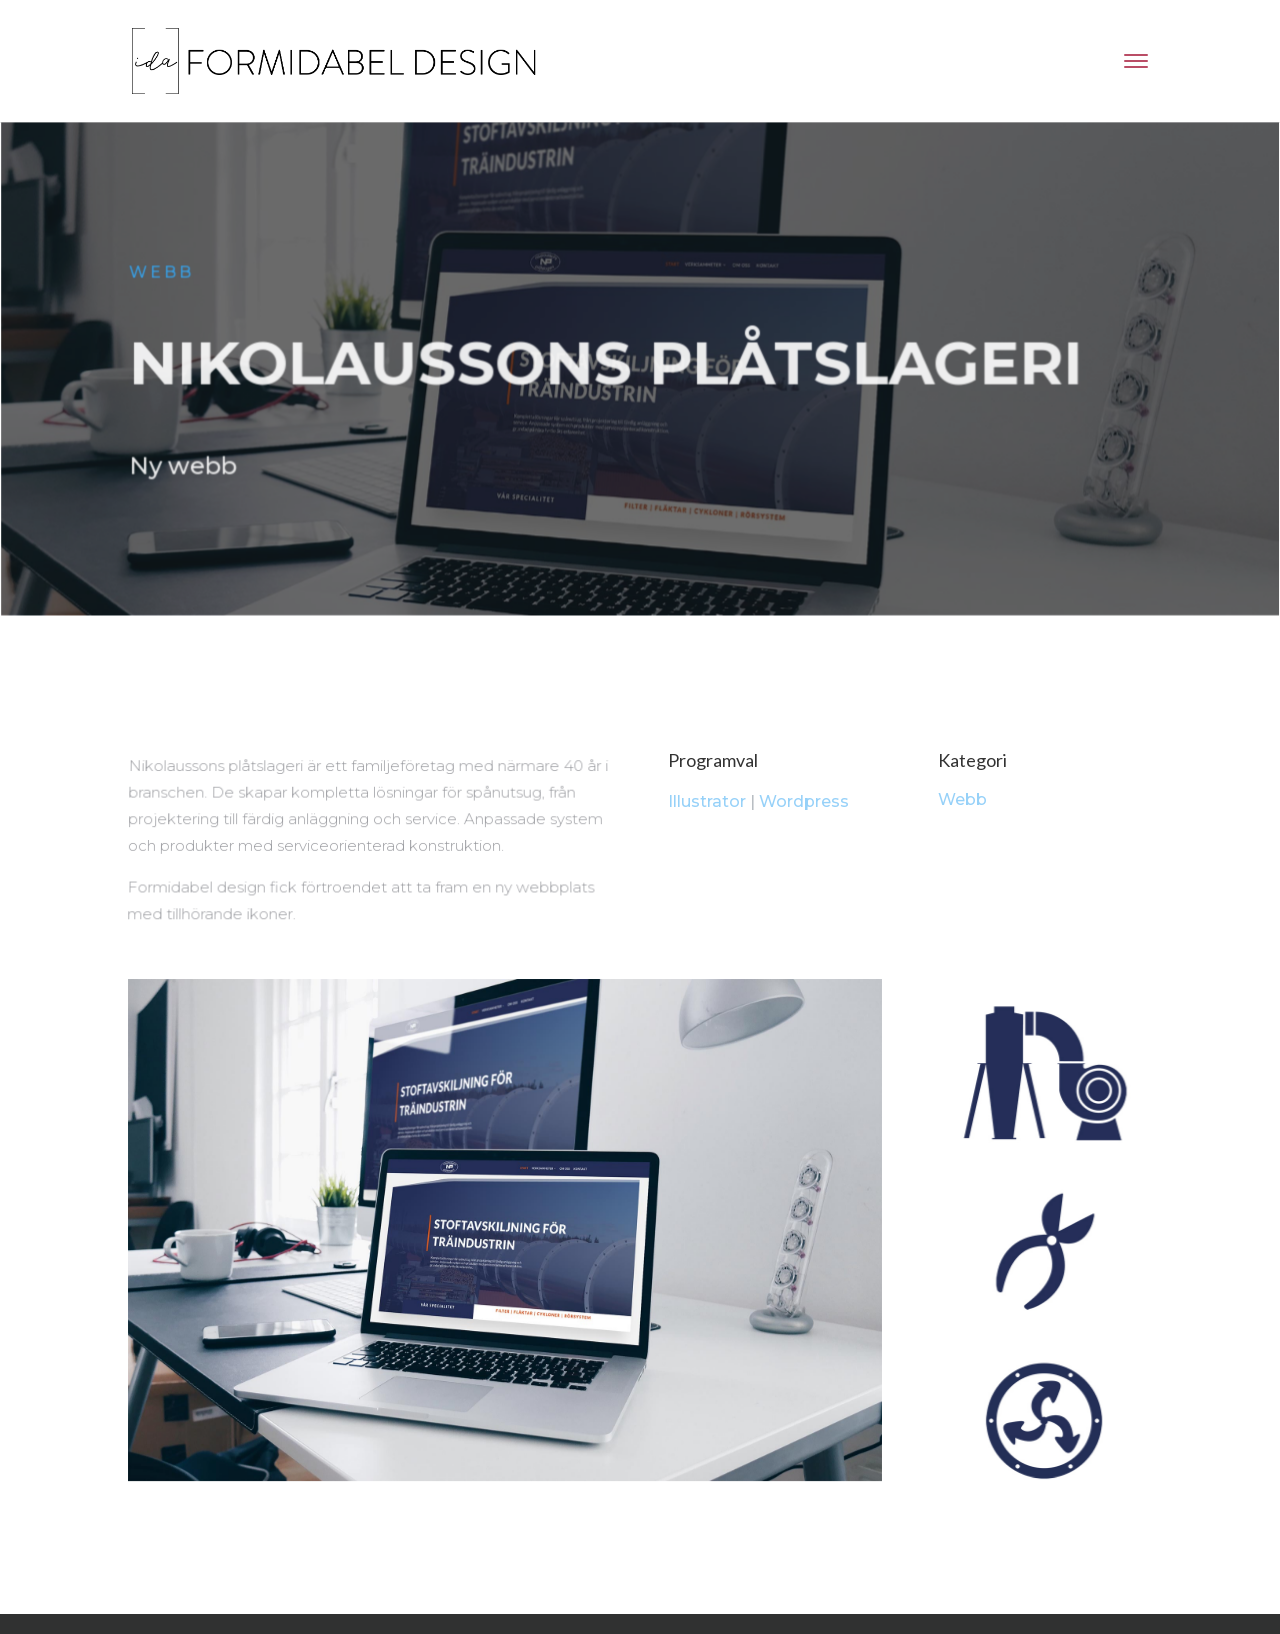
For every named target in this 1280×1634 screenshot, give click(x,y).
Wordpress (804, 801)
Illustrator (707, 801)
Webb (165, 274)
